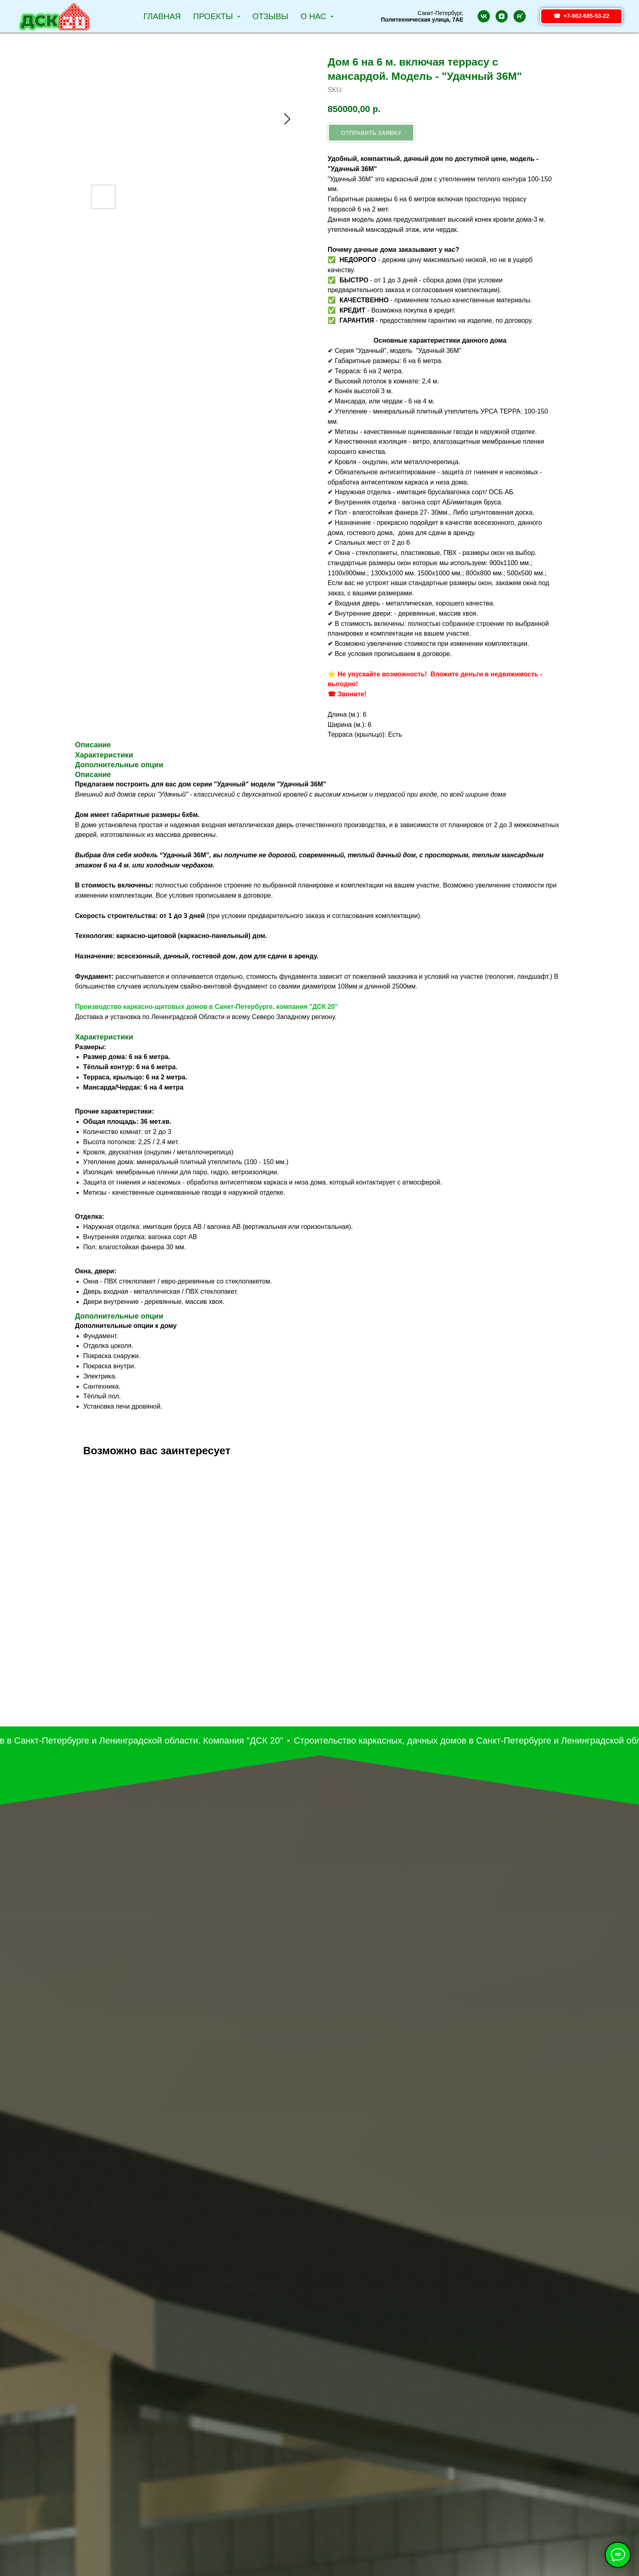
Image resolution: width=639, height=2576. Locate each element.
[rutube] (519, 16)
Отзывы (270, 16)
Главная (162, 16)
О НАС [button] (314, 16)
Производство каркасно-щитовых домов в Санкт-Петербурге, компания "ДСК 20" (206, 1006)
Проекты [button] (214, 16)
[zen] (502, 16)
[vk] (484, 16)
